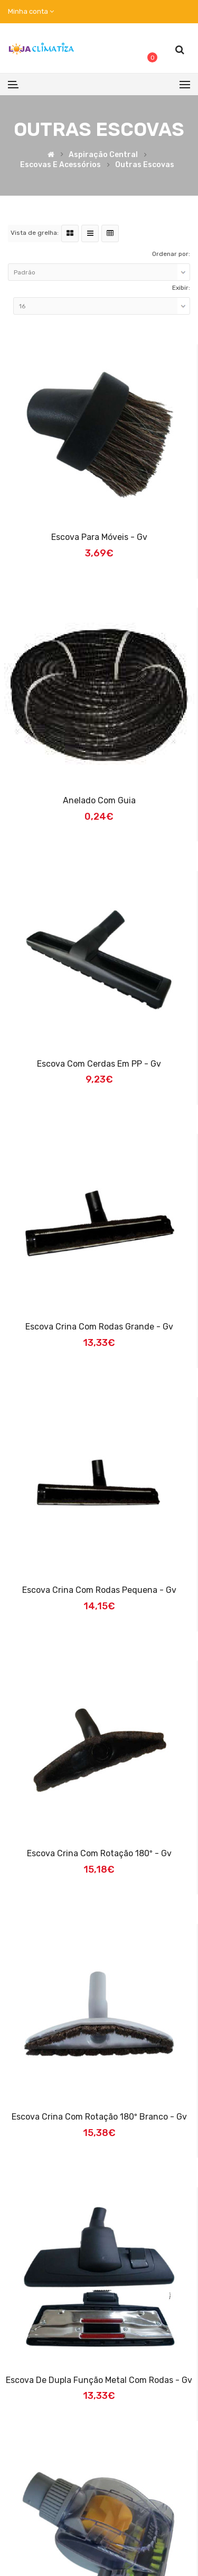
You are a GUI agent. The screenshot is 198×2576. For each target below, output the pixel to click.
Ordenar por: (171, 254)
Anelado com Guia (99, 800)
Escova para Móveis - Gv (99, 537)
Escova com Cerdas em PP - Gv (99, 1064)
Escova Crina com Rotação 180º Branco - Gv (99, 2117)
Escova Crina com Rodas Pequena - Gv (99, 1590)
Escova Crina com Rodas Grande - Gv (99, 1327)
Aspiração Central (103, 155)
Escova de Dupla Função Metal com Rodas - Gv (99, 2380)
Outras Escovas (144, 165)
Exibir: (181, 287)
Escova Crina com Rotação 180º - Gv (99, 1853)
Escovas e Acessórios (60, 165)
